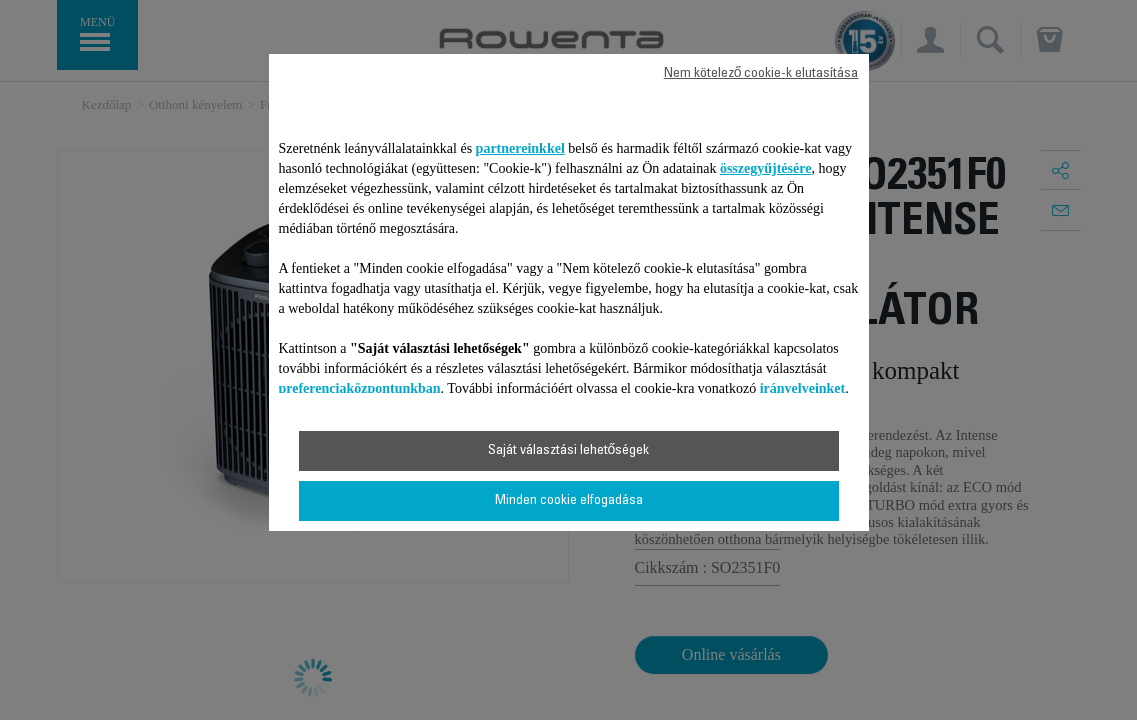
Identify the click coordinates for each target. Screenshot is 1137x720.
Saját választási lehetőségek (569, 451)
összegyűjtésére (766, 168)
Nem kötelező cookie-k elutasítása (761, 74)
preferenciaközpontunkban (360, 388)
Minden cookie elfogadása (569, 501)
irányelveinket (803, 388)
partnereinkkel (520, 148)
